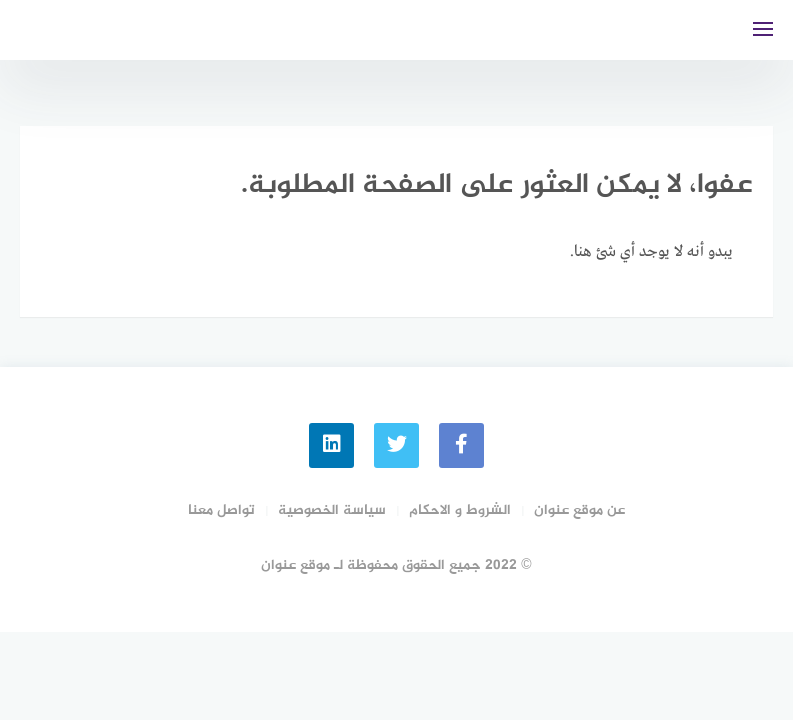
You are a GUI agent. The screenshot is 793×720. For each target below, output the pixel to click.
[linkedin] (331, 445)
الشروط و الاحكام (460, 510)
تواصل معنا (221, 510)
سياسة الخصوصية (332, 510)
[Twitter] (396, 445)
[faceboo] (461, 445)
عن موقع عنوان (579, 510)
